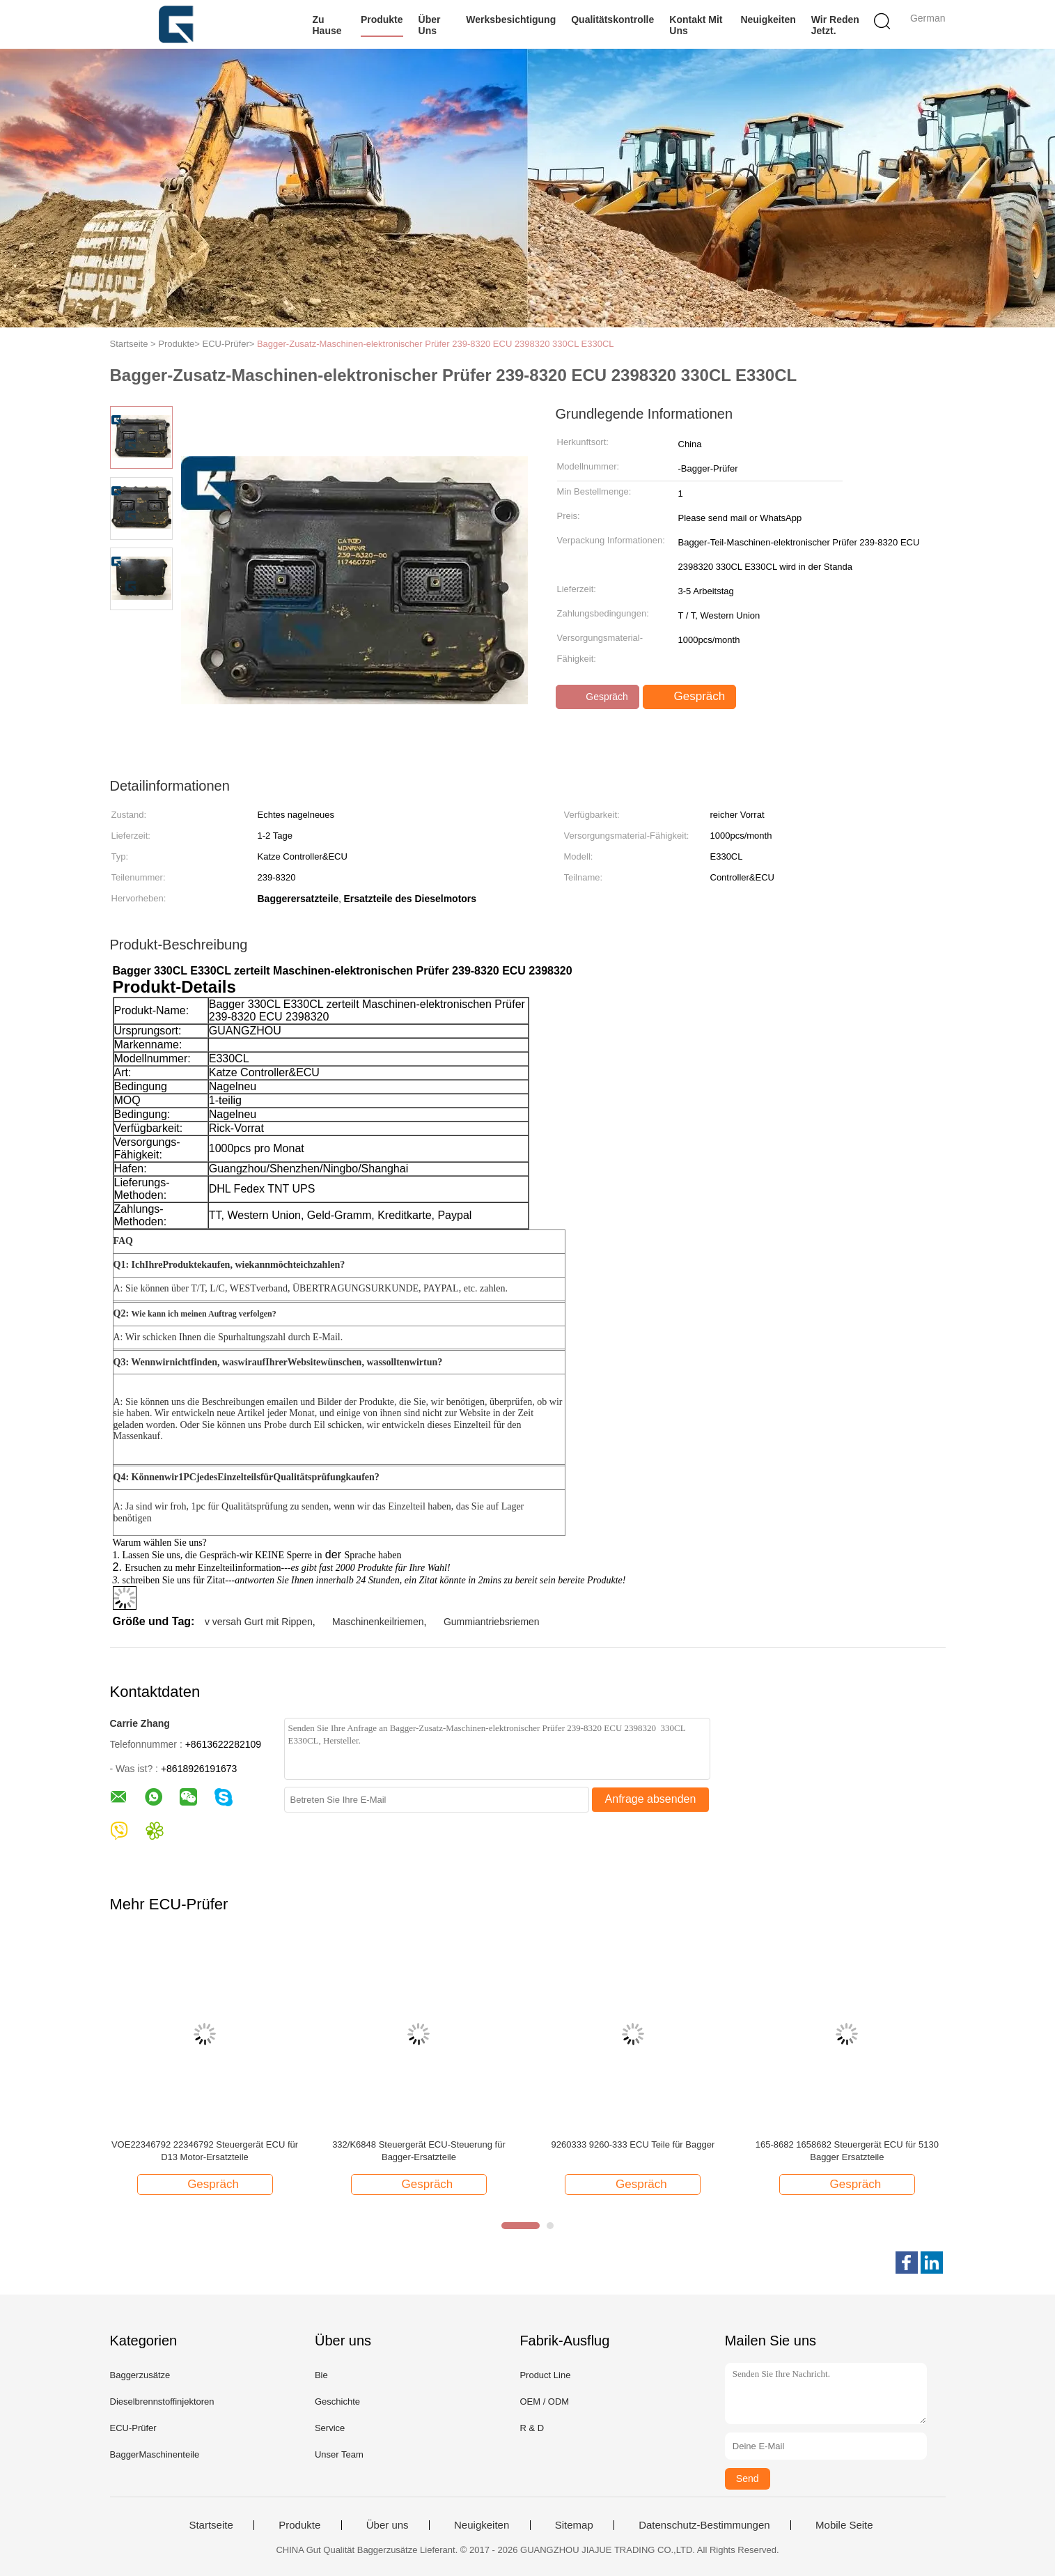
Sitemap (574, 2525)
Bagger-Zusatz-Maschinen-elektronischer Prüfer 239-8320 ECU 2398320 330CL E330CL (435, 344)
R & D (531, 2428)
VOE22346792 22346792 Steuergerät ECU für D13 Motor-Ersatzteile (204, 2150)
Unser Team (339, 2454)
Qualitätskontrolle (612, 19)
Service (330, 2428)
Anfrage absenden (650, 1799)
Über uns (430, 25)
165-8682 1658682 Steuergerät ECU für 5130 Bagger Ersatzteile (847, 2150)
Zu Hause (327, 25)
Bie (321, 2375)
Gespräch (599, 697)
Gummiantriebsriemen (492, 1621)
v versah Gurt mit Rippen (259, 1621)
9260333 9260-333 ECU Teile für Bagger (633, 2144)
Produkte (382, 19)
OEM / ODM (544, 2401)
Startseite (211, 2525)
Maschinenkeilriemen (378, 1621)
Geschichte (337, 2401)
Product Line (544, 2375)
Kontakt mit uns (695, 25)
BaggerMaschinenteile (155, 2454)
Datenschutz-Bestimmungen (704, 2525)
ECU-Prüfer (133, 2428)
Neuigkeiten (767, 19)
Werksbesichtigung (511, 19)
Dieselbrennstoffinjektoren (162, 2401)
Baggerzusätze (140, 2375)
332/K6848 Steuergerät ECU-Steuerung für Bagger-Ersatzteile (419, 2150)
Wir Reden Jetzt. (835, 25)
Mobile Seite (844, 2525)
